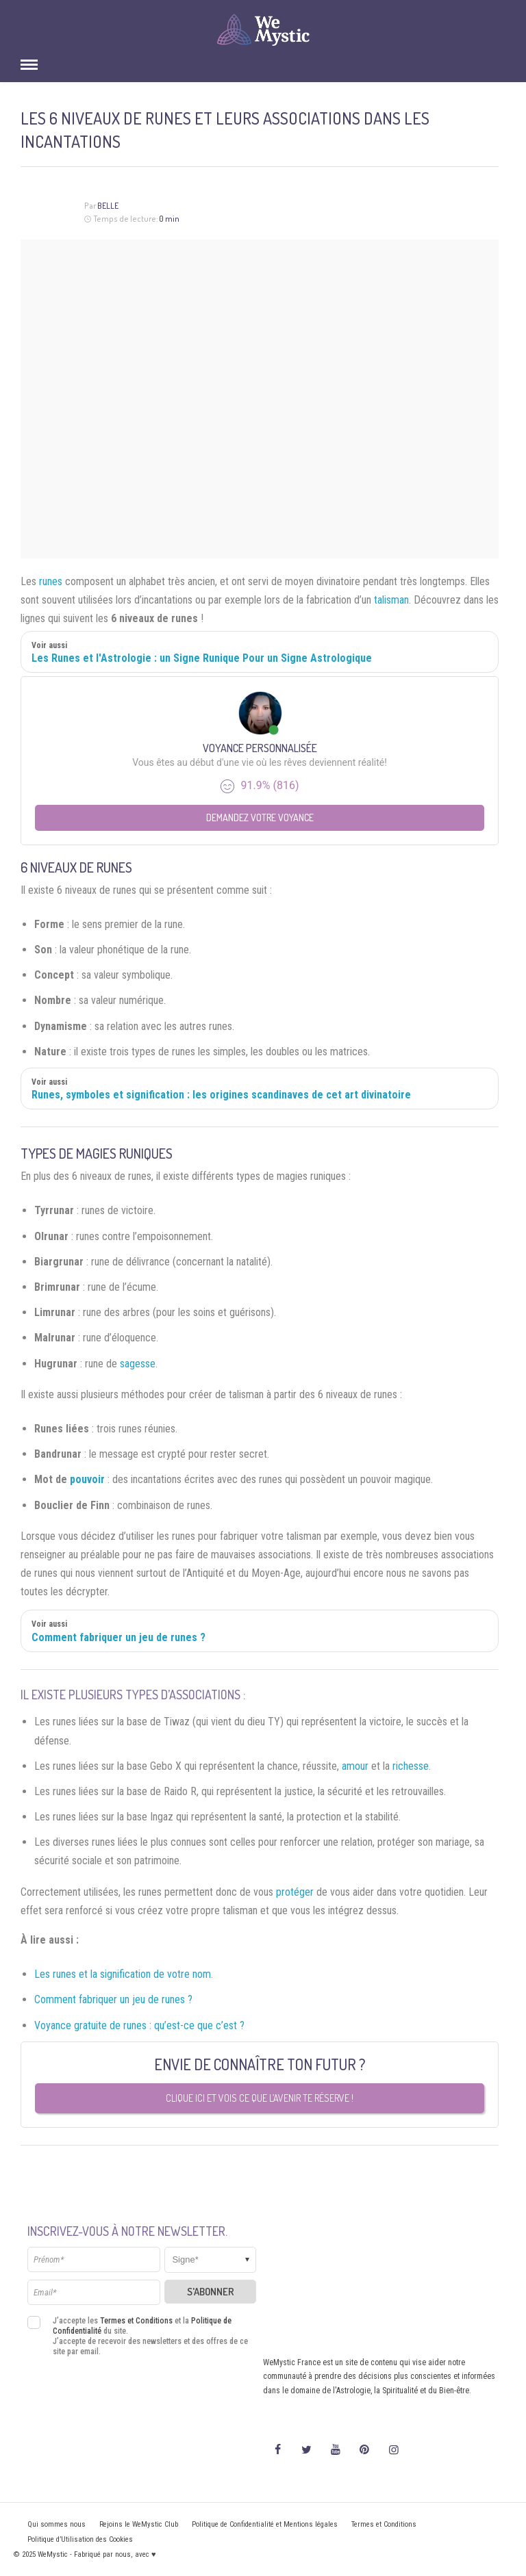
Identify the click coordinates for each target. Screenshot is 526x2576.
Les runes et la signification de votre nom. (123, 1974)
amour (355, 1766)
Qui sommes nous (56, 2524)
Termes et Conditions (136, 2321)
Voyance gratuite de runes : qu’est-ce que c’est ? (139, 2025)
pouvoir (87, 1479)
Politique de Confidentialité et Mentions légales (265, 2524)
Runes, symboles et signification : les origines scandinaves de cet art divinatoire (221, 1094)
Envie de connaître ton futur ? (260, 2064)
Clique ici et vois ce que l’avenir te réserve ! (259, 2098)
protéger (295, 1891)
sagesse (137, 1363)
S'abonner (210, 2291)
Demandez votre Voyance (260, 817)
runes (50, 581)
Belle (107, 206)
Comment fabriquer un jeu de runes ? (118, 1637)
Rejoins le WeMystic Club (138, 2524)
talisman (391, 599)
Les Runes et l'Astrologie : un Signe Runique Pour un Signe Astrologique (202, 658)
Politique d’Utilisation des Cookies (80, 2539)
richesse (410, 1766)
